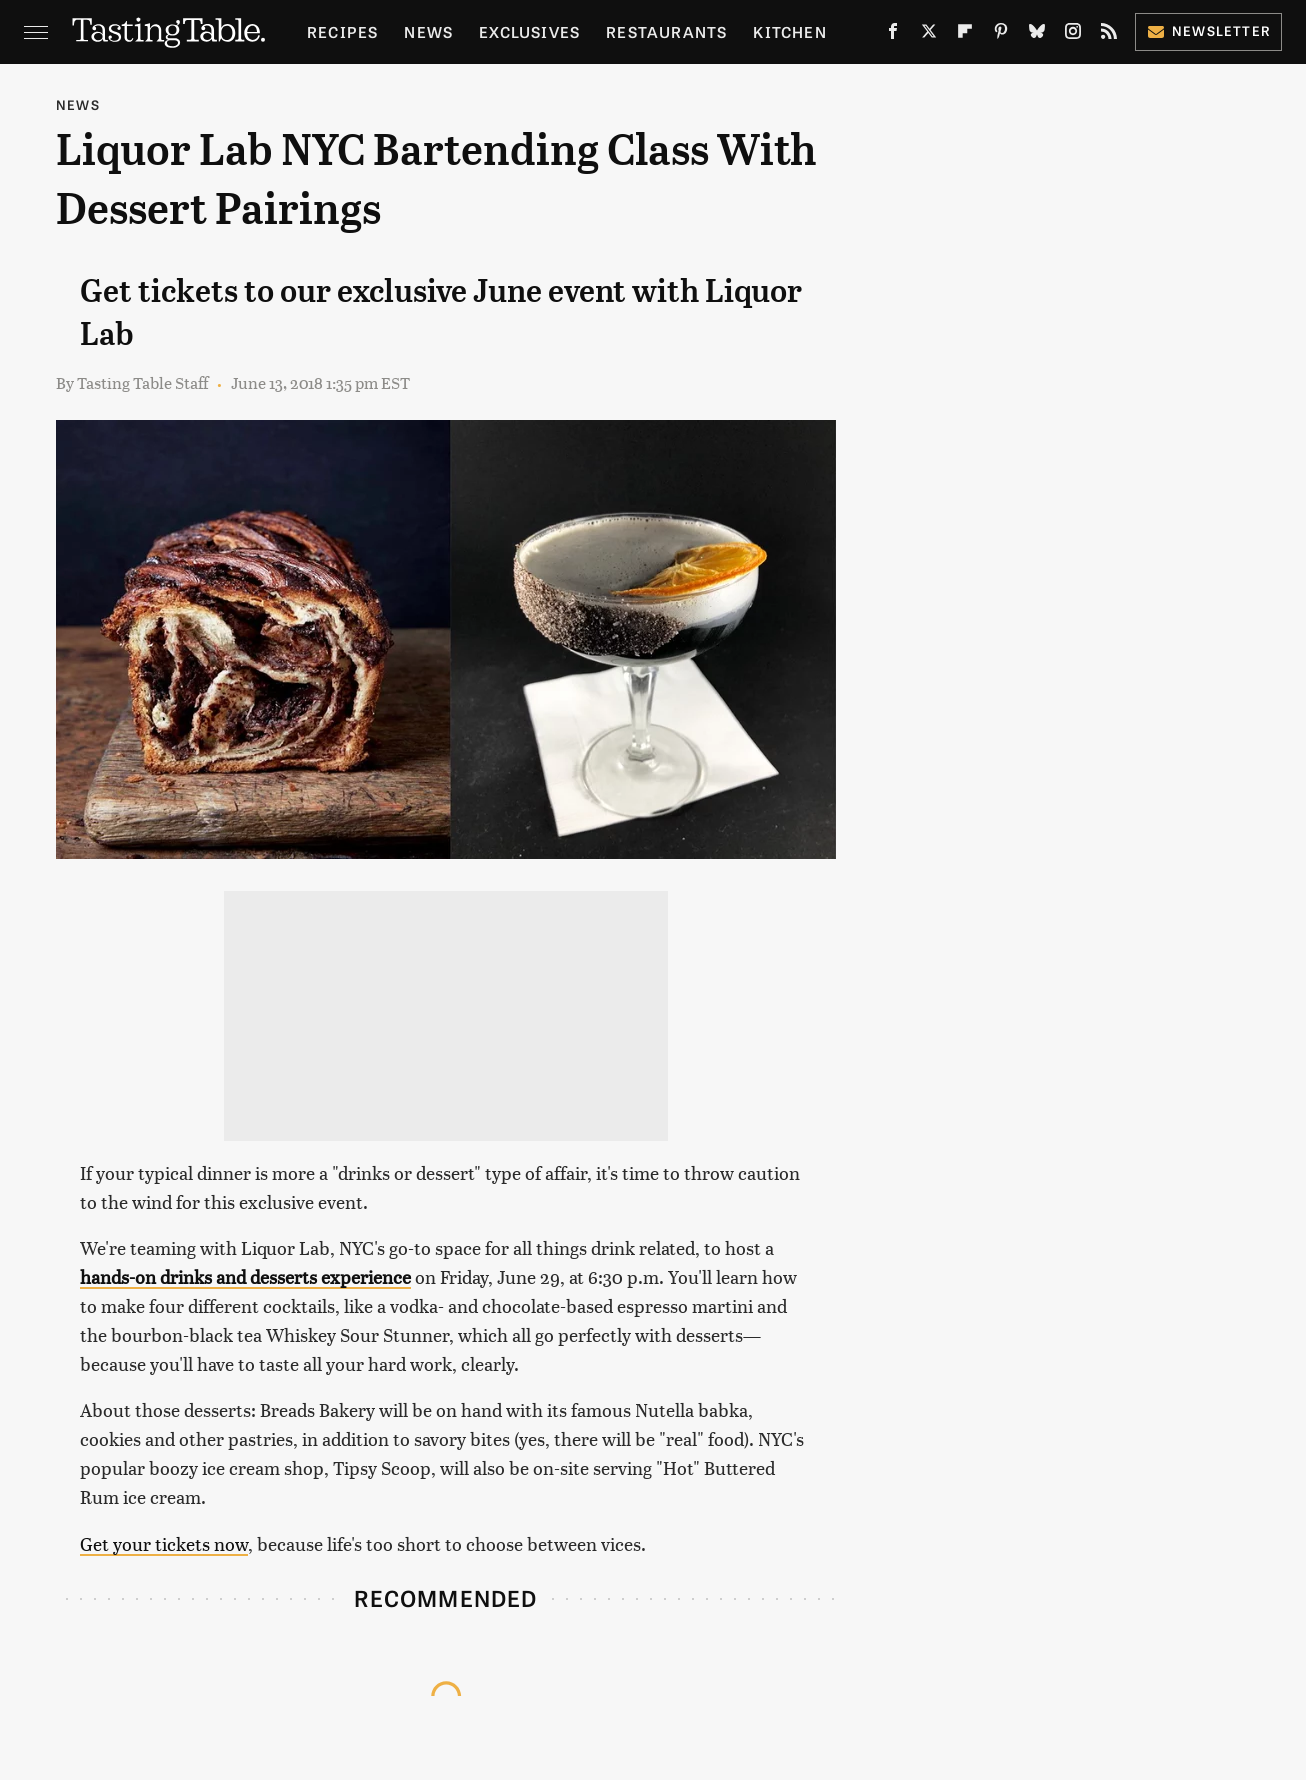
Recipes (342, 31)
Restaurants (666, 31)
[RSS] (1109, 35)
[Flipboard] (965, 35)
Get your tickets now (164, 1543)
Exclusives (529, 31)
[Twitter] (929, 35)
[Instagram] (1073, 35)
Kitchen (789, 31)
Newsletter (1208, 30)
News (428, 31)
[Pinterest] (1001, 35)
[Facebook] (893, 35)
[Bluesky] (1037, 35)
